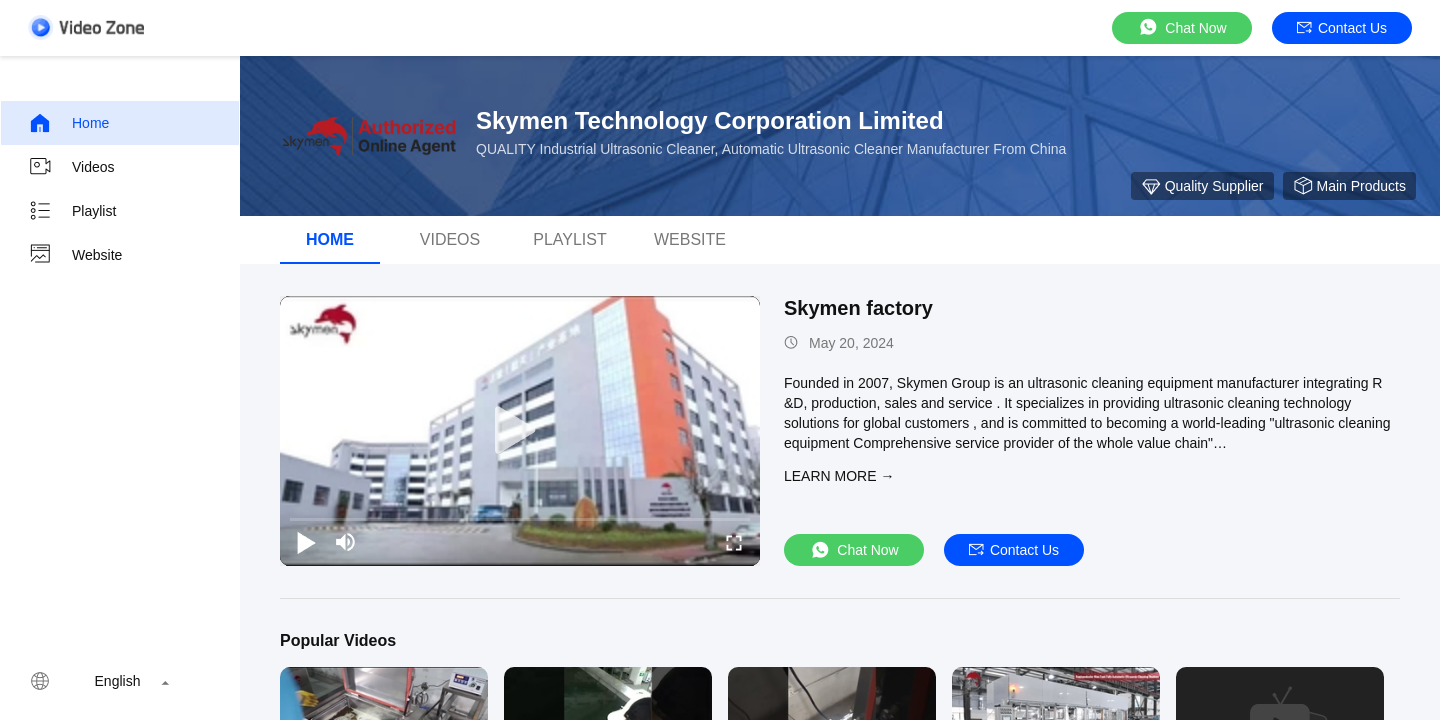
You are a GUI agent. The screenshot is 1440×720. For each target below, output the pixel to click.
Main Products (1349, 186)
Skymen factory (858, 308)
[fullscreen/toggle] (734, 542)
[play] (520, 431)
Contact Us (1342, 28)
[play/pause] (306, 542)
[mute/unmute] (346, 542)
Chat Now (1181, 27)
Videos (71, 167)
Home (68, 123)
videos (450, 239)
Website (75, 255)
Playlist (72, 211)
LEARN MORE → (839, 476)
